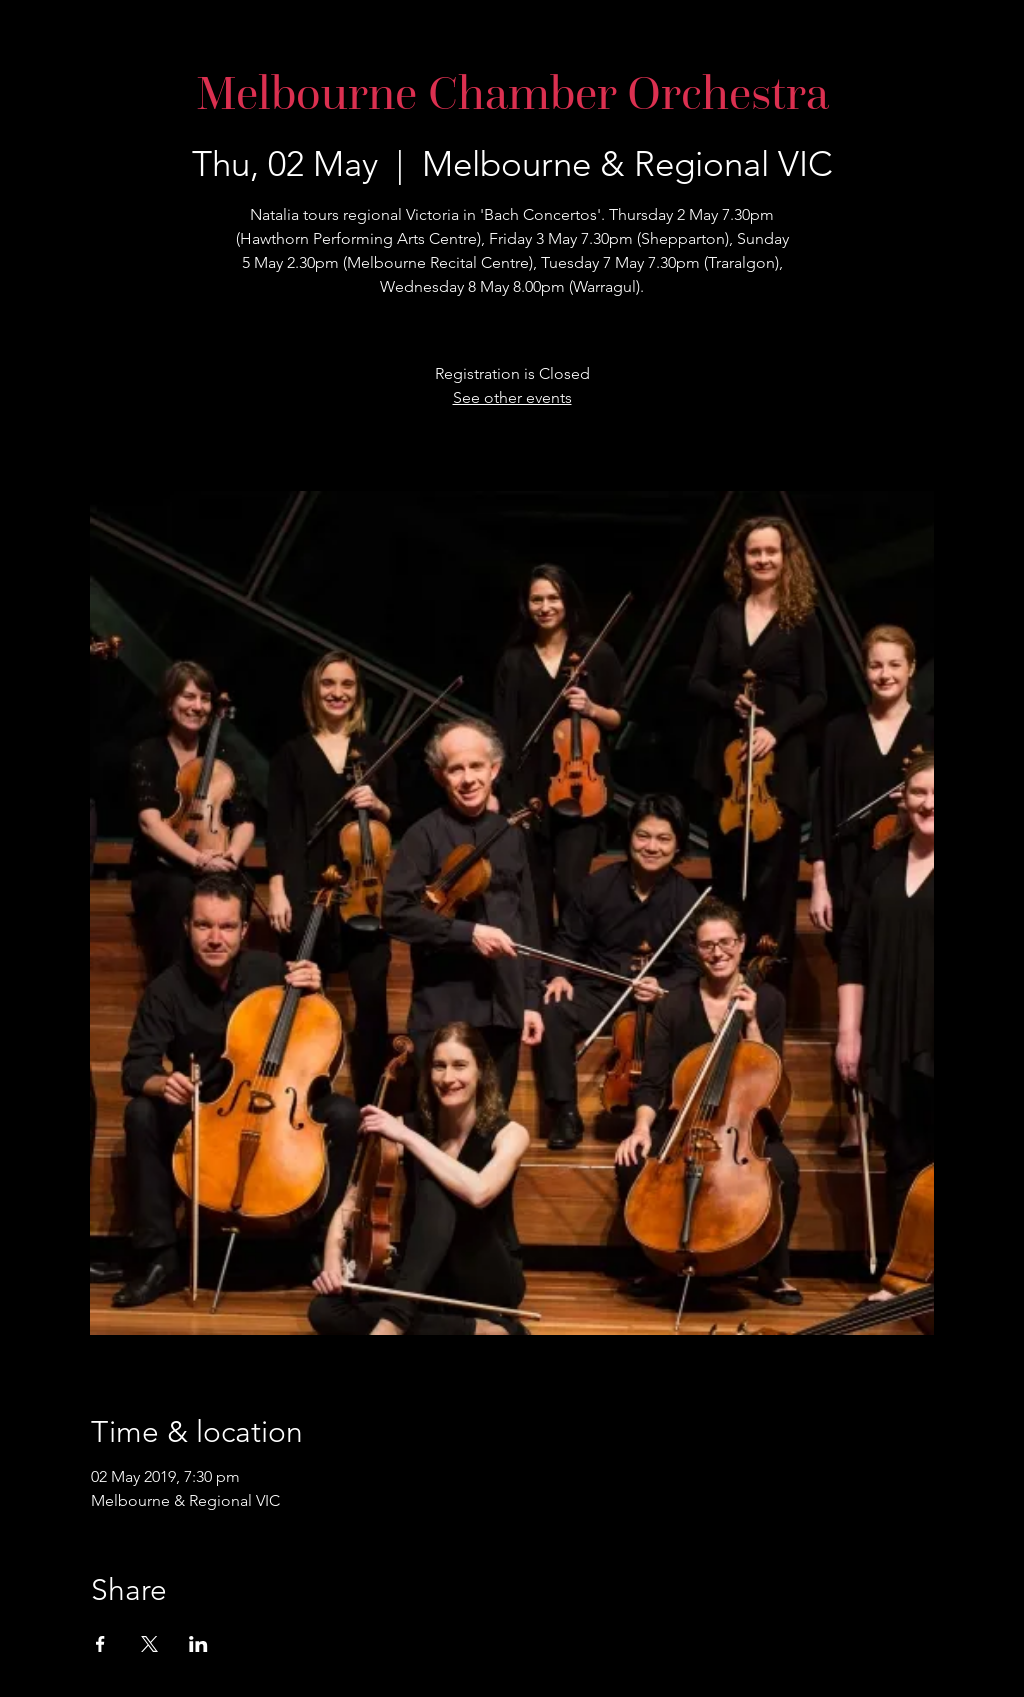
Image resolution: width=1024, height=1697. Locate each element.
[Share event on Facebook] (100, 1644)
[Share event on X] (149, 1644)
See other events (512, 397)
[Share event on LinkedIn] (198, 1644)
